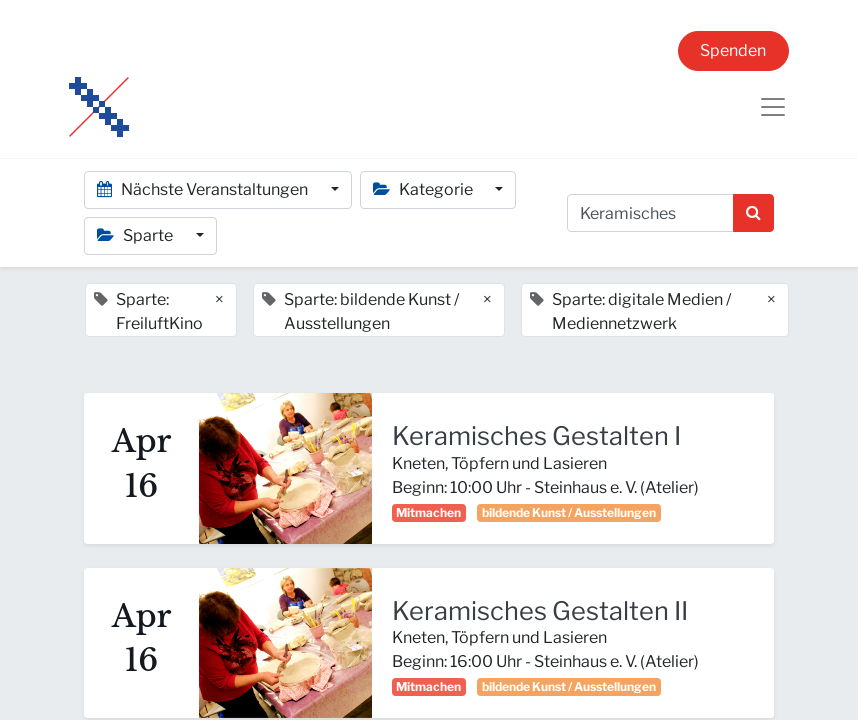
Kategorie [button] (424, 189)
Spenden (733, 50)
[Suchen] (753, 213)
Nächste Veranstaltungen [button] (204, 189)
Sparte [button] (136, 235)
